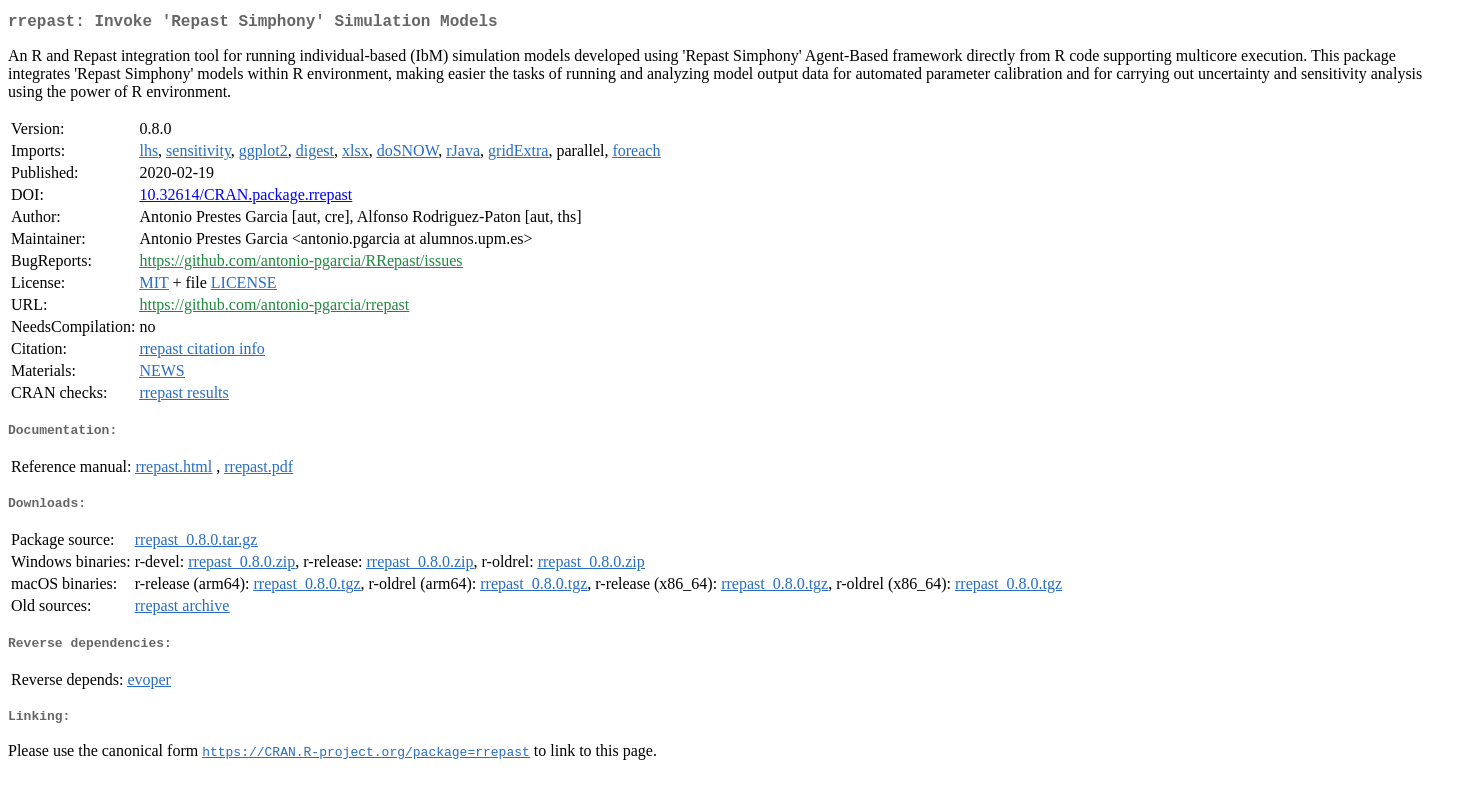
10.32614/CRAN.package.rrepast (245, 198)
